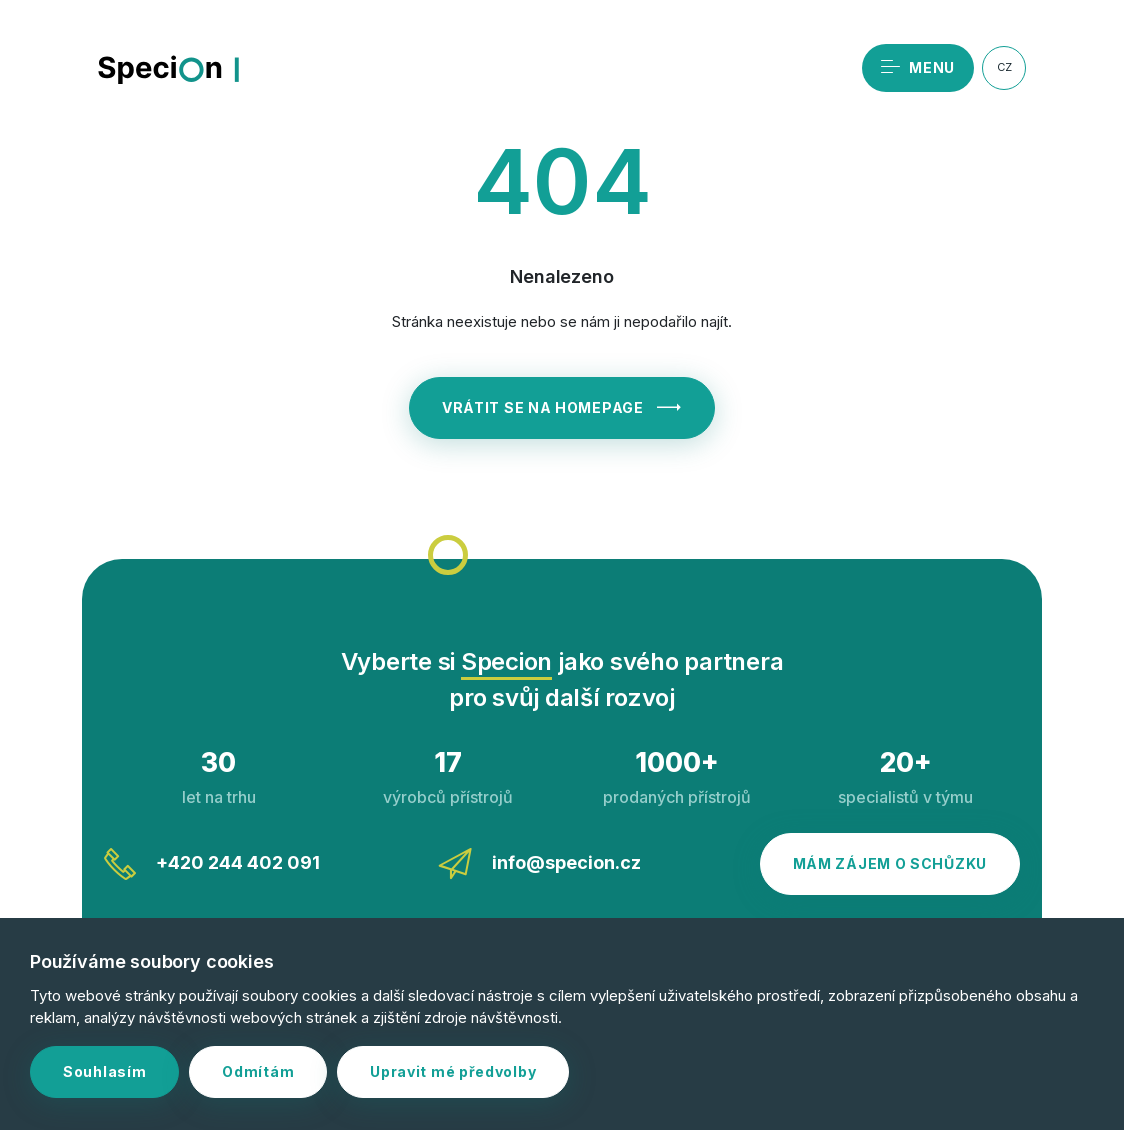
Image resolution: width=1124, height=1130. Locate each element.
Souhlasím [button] (104, 1071)
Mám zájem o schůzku (890, 863)
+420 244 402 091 (212, 864)
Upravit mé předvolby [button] (453, 1071)
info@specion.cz (539, 864)
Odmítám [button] (258, 1071)
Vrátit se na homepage (562, 407)
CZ (1004, 67)
